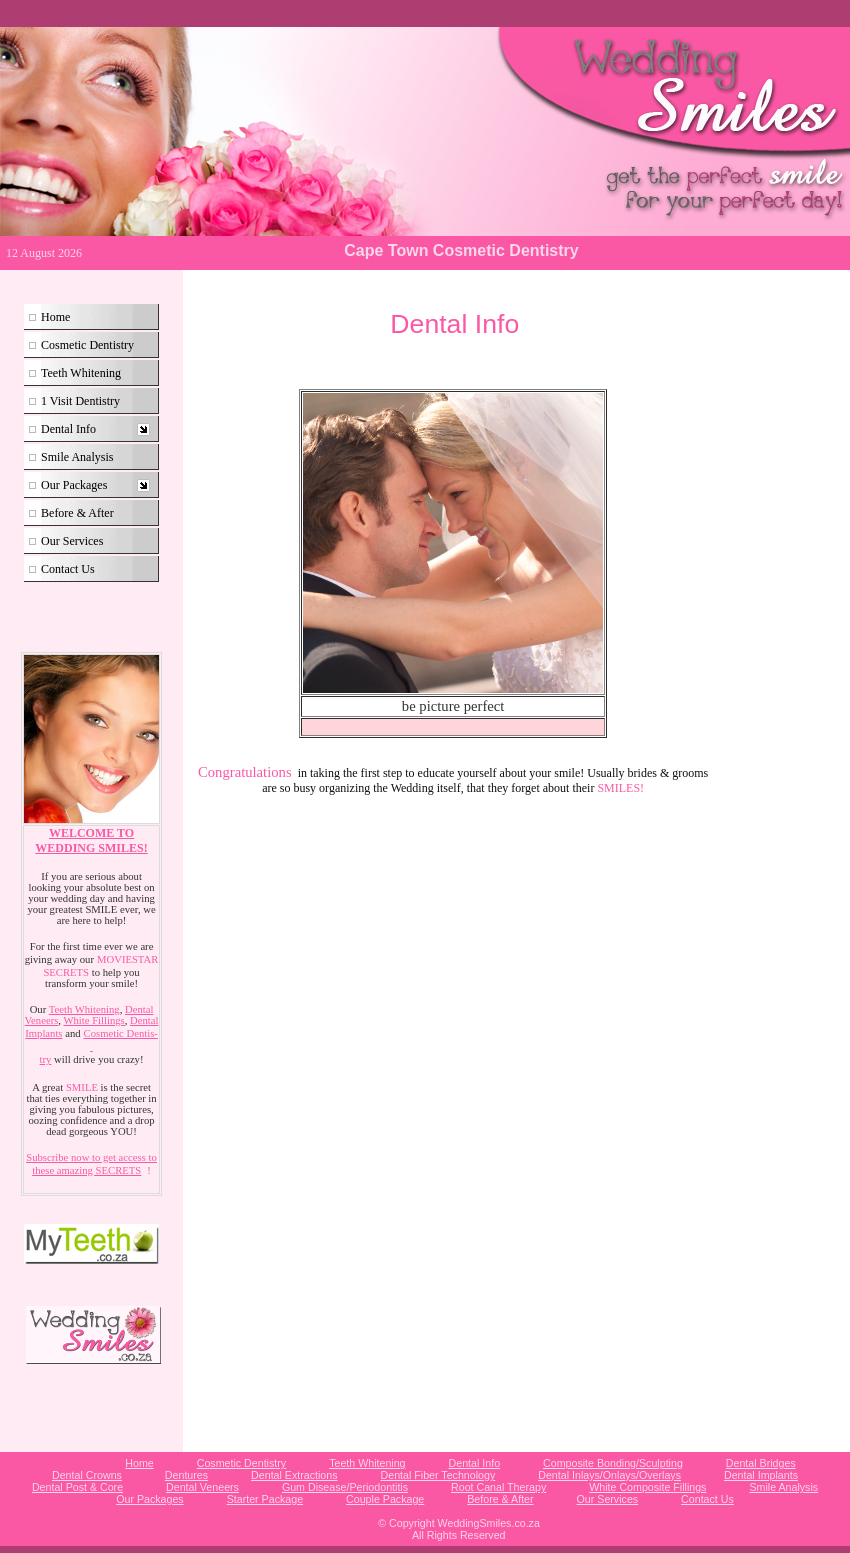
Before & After (77, 513)
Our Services (72, 541)
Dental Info (68, 429)
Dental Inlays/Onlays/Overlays (609, 1475)
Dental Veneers (202, 1487)
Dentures (186, 1475)
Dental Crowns (87, 1475)
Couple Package (385, 1499)
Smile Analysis (77, 457)
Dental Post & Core (77, 1487)
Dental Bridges (761, 1463)
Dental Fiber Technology (438, 1475)
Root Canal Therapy (498, 1487)
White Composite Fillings (647, 1487)
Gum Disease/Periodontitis (345, 1487)
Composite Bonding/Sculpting (613, 1463)
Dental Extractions (294, 1475)
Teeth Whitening (81, 373)
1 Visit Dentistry (80, 401)
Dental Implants (761, 1475)
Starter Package (265, 1499)
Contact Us (68, 569)
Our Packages (74, 485)
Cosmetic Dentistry (87, 345)
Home (55, 317)
